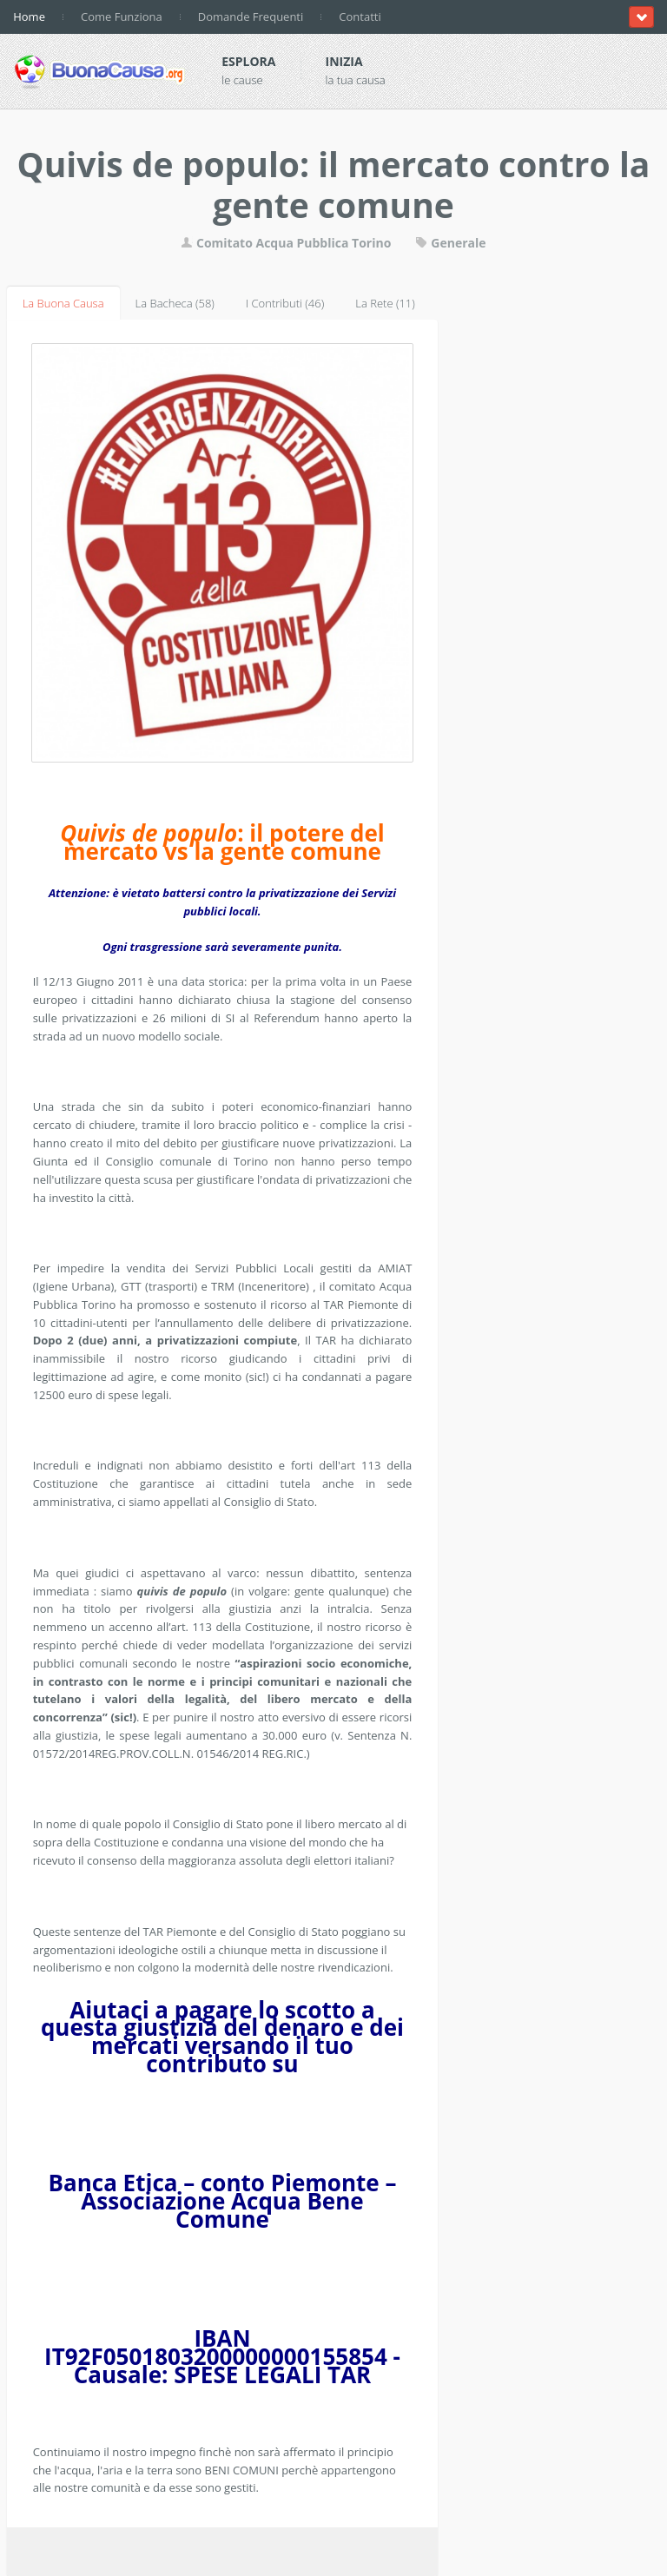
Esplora (248, 61)
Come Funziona (121, 16)
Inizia (344, 61)
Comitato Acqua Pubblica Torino (286, 242)
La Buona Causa (63, 303)
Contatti (359, 16)
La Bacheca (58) (175, 303)
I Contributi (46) (285, 303)
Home (29, 16)
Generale (450, 242)
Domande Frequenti (251, 16)
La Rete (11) (385, 303)
